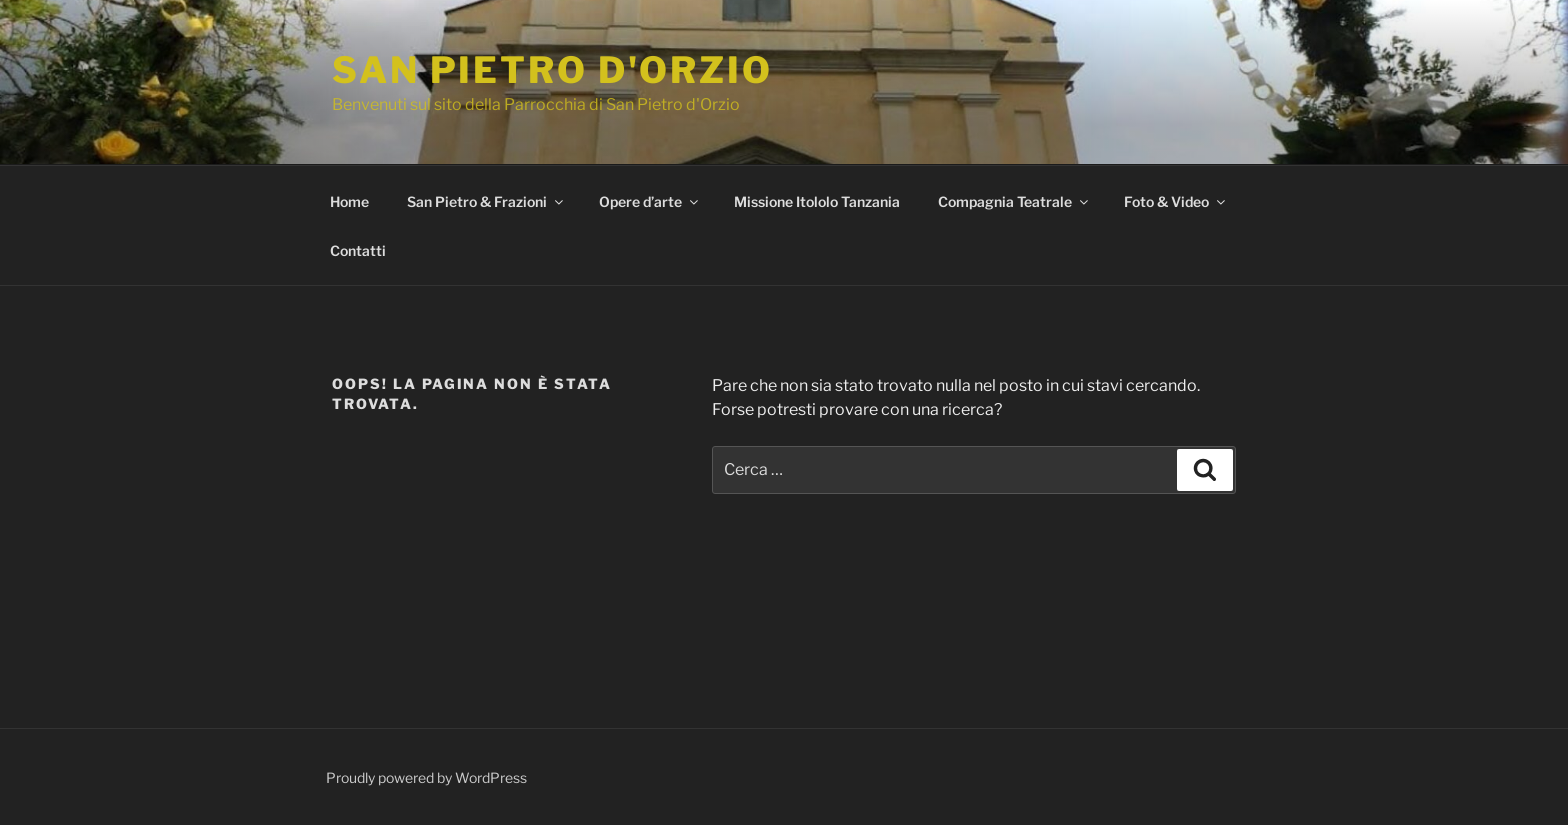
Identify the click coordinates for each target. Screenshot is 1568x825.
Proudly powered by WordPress (426, 777)
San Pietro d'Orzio (552, 70)
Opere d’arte (650, 201)
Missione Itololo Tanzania (817, 201)
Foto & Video (1176, 201)
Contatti (358, 250)
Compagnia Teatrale (1014, 201)
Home (349, 201)
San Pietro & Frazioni (486, 201)
